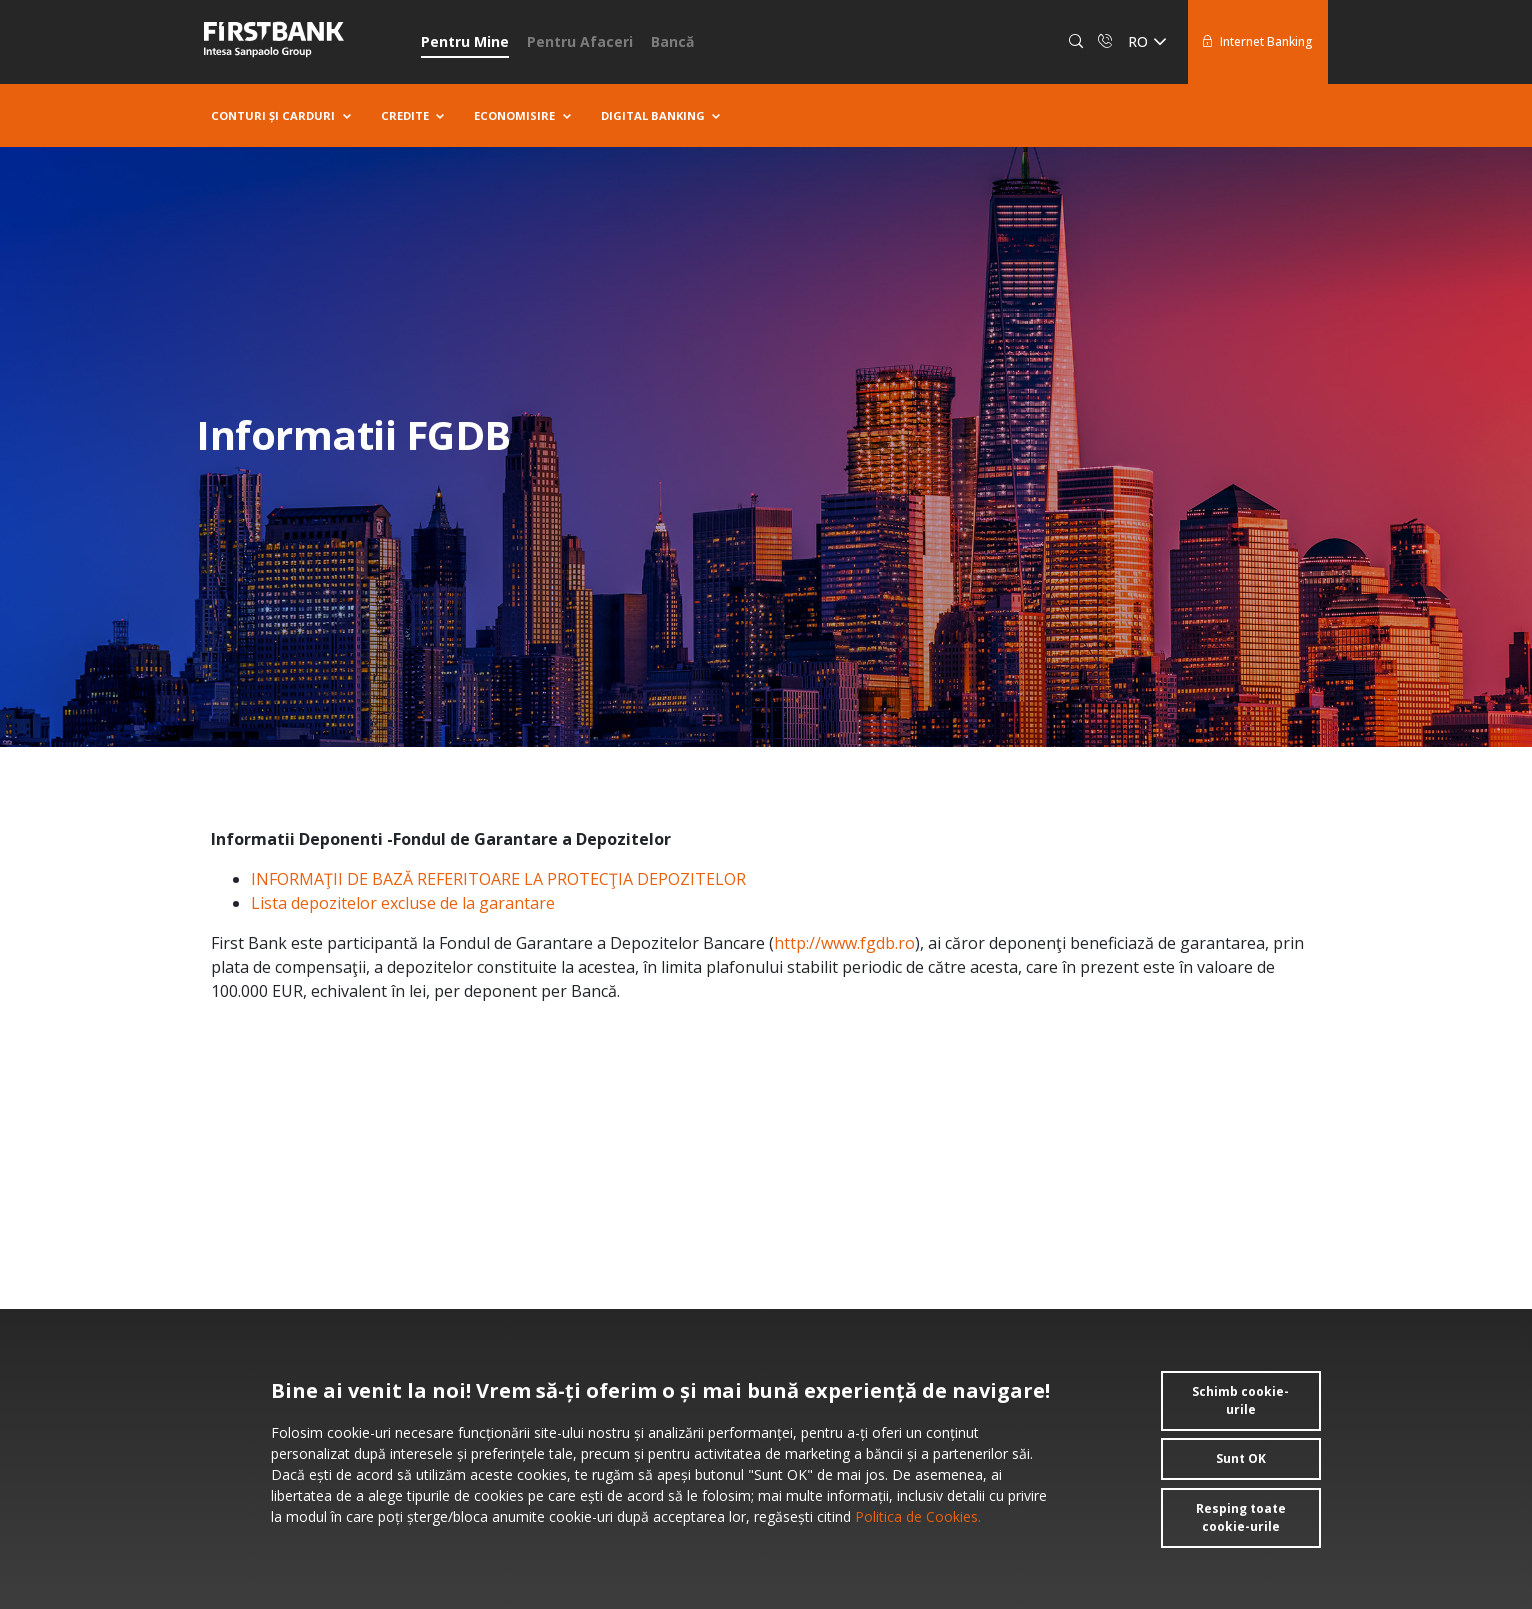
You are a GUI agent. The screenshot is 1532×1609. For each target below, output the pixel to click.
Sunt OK (1241, 1458)
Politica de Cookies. (916, 1516)
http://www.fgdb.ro (844, 943)
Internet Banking (1258, 41)
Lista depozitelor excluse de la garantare (403, 903)
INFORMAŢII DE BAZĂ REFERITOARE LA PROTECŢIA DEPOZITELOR (498, 879)
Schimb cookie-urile (1240, 1400)
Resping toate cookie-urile (1241, 1517)
